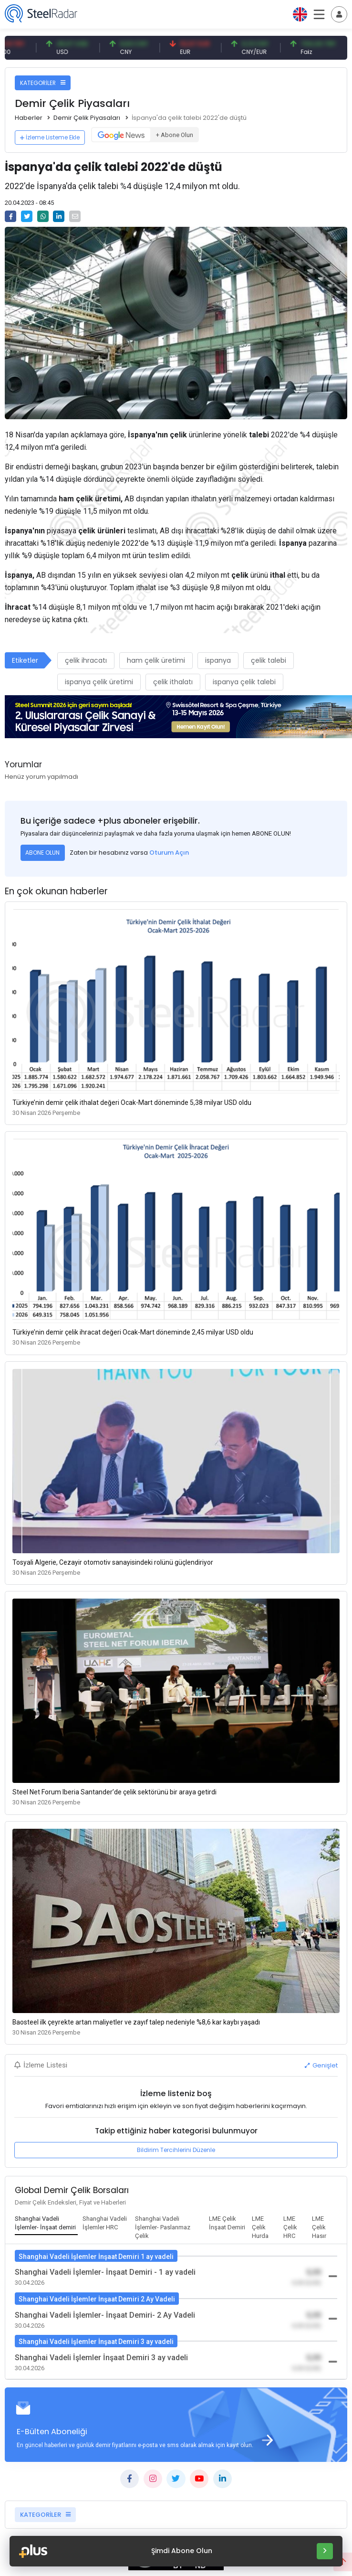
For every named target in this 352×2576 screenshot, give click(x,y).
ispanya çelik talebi (244, 682)
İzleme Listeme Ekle (50, 137)
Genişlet (321, 2065)
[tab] (46, 2223)
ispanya (218, 660)
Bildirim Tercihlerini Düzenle (176, 2150)
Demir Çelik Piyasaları (86, 117)
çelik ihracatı (86, 660)
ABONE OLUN (42, 852)
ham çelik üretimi (156, 660)
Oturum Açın (169, 852)
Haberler (28, 117)
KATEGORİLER (42, 83)
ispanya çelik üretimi (99, 682)
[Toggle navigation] (339, 14)
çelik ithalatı (173, 682)
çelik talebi (268, 660)
